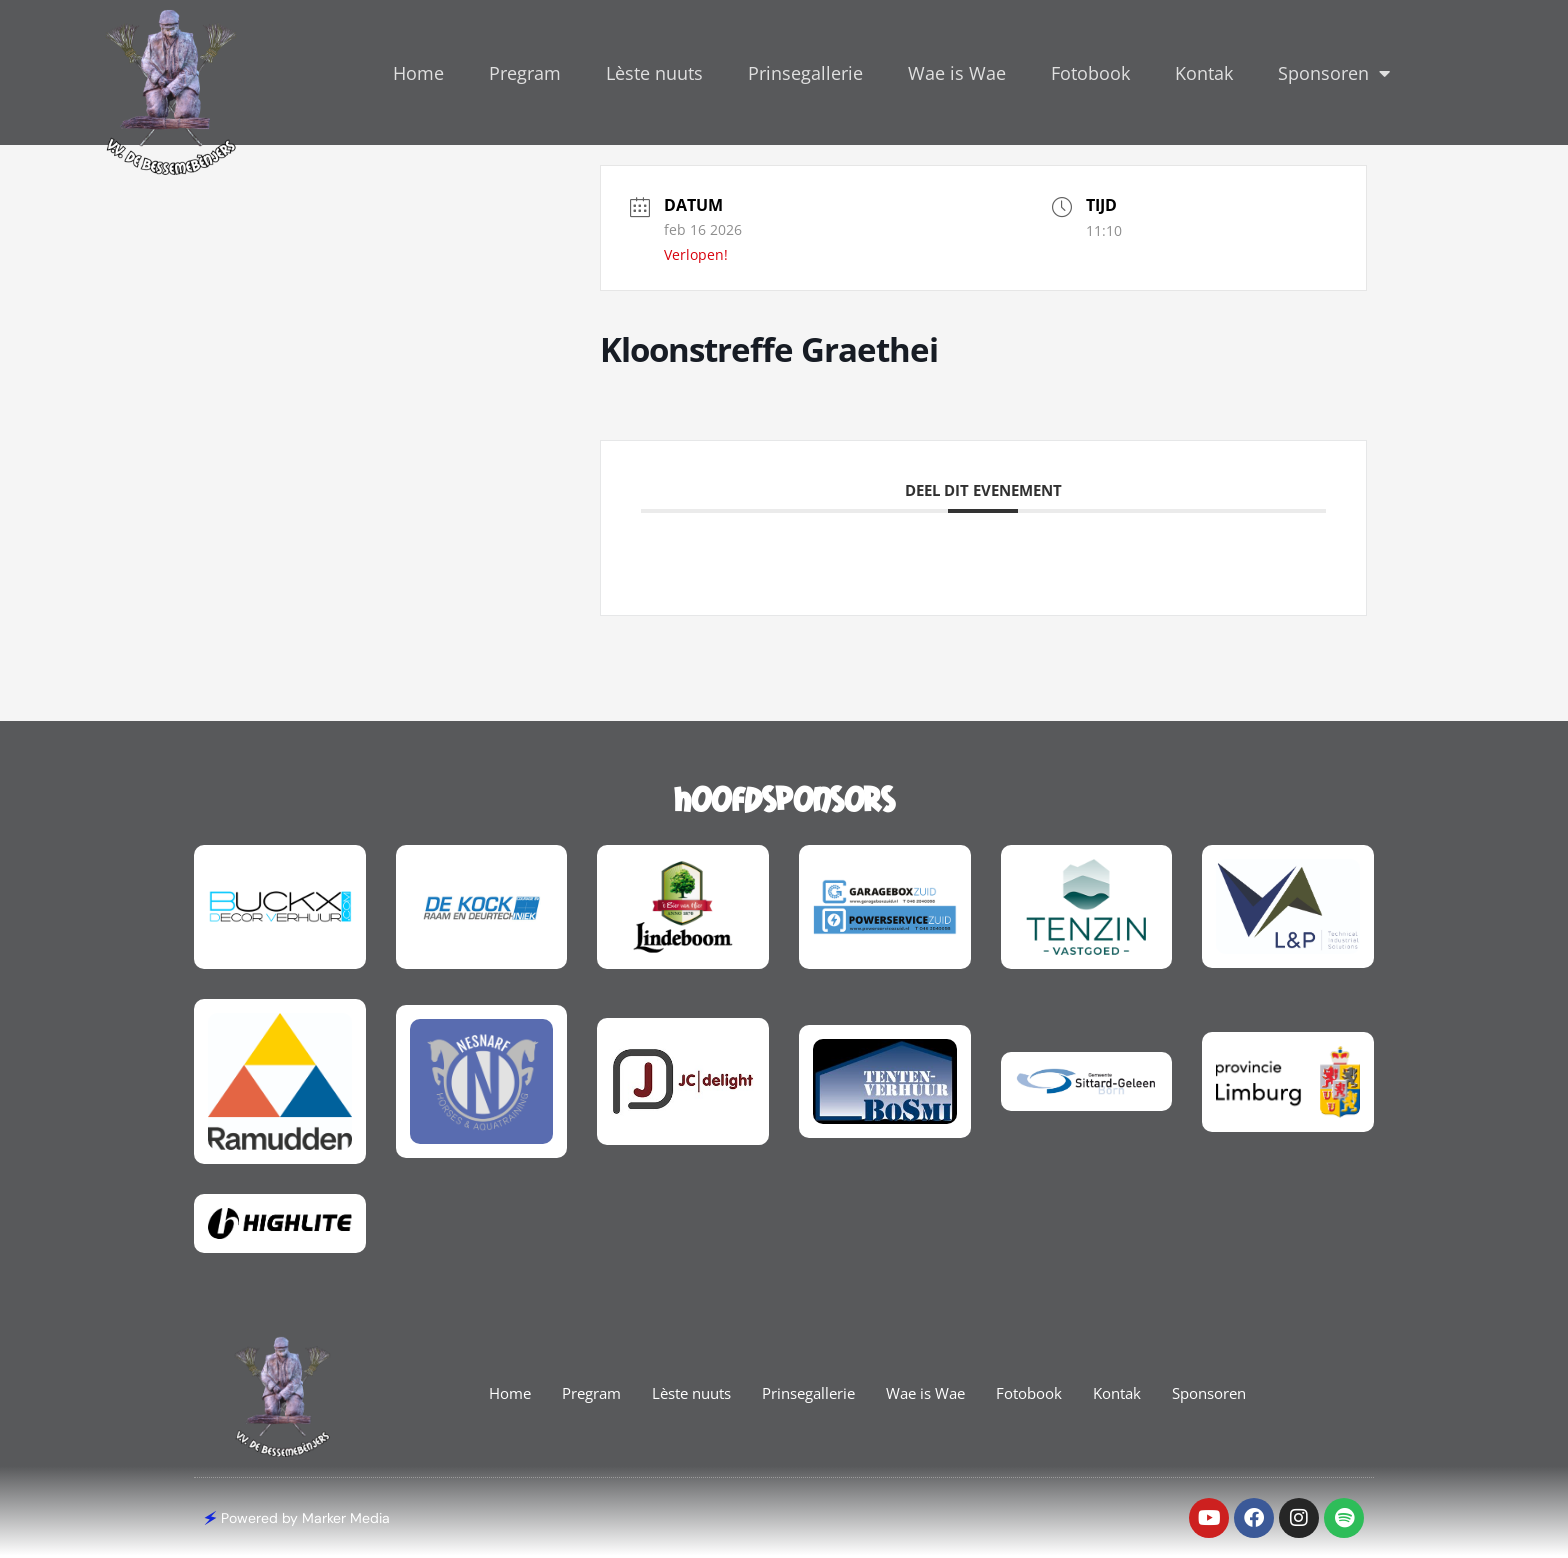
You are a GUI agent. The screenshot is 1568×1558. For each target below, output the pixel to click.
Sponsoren (1334, 73)
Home (418, 73)
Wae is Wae (957, 73)
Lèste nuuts (654, 73)
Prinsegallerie (805, 73)
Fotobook (1090, 73)
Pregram (525, 73)
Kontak (1204, 73)
